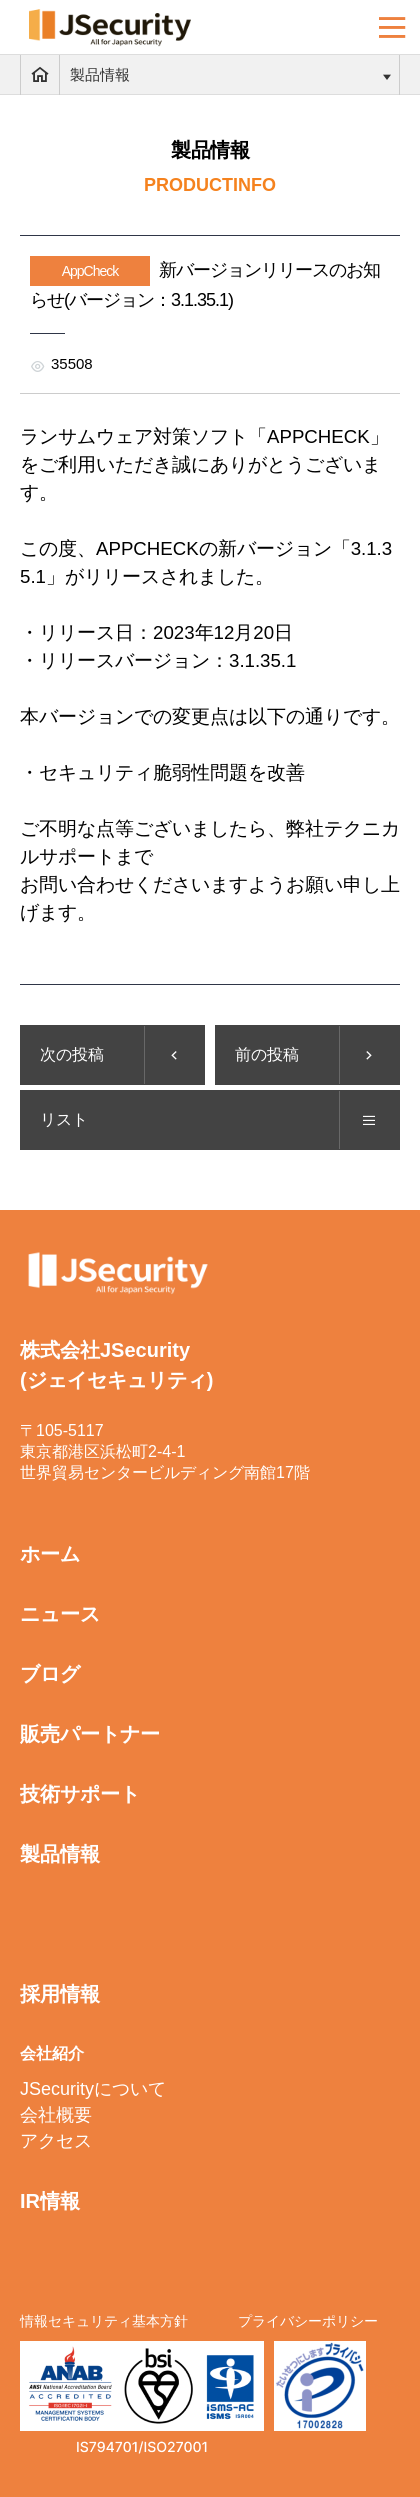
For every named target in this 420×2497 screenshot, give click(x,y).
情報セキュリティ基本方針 (104, 2321)
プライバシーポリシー (308, 2321)
